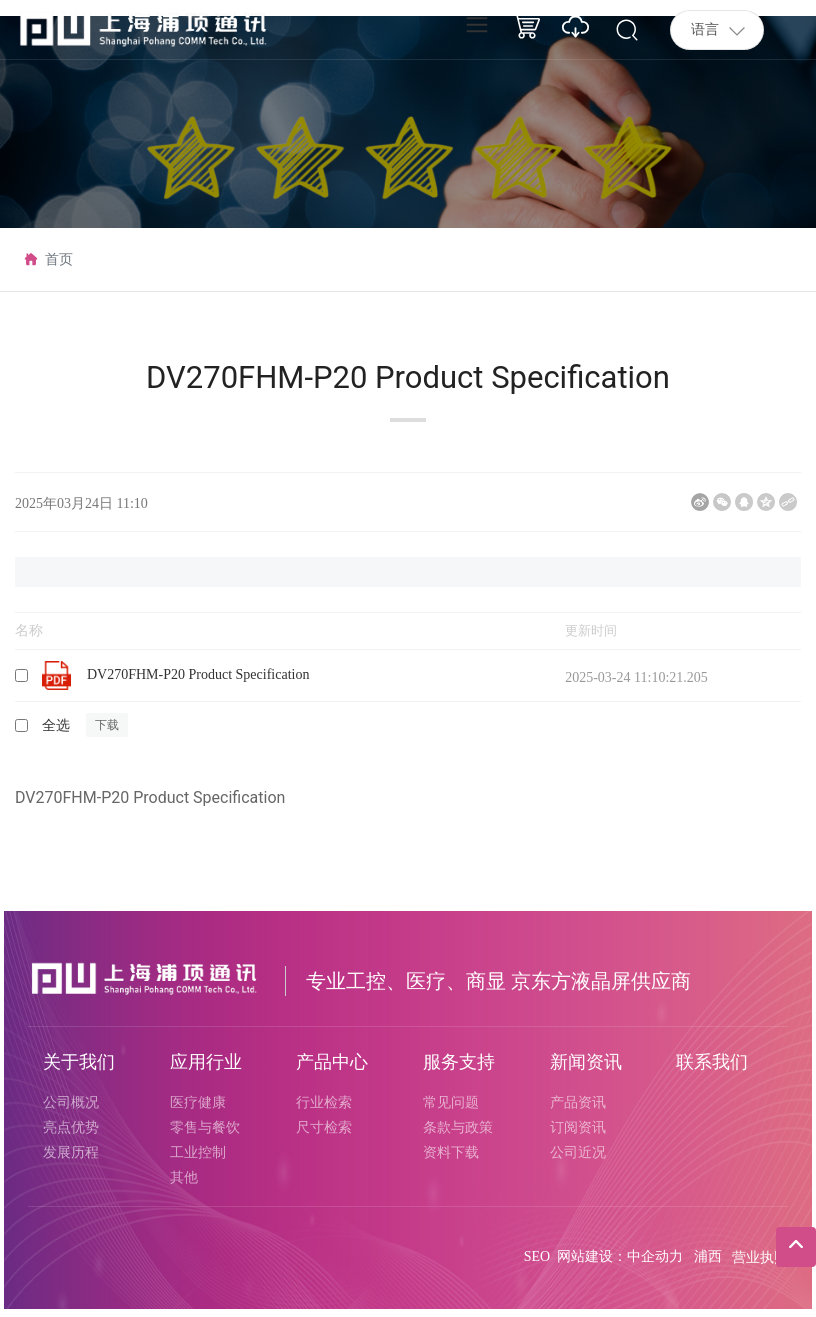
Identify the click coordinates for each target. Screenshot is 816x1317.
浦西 (708, 1256)
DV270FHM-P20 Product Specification (198, 674)
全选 (56, 725)
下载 (107, 725)
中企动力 (655, 1256)
